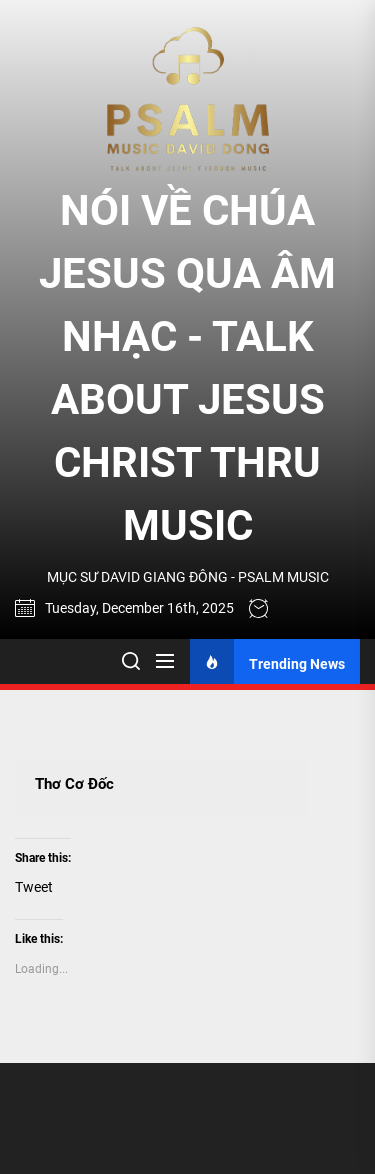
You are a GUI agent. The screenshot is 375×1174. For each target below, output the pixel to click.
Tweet (34, 887)
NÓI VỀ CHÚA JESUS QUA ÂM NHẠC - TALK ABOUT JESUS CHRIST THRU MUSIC (187, 368)
